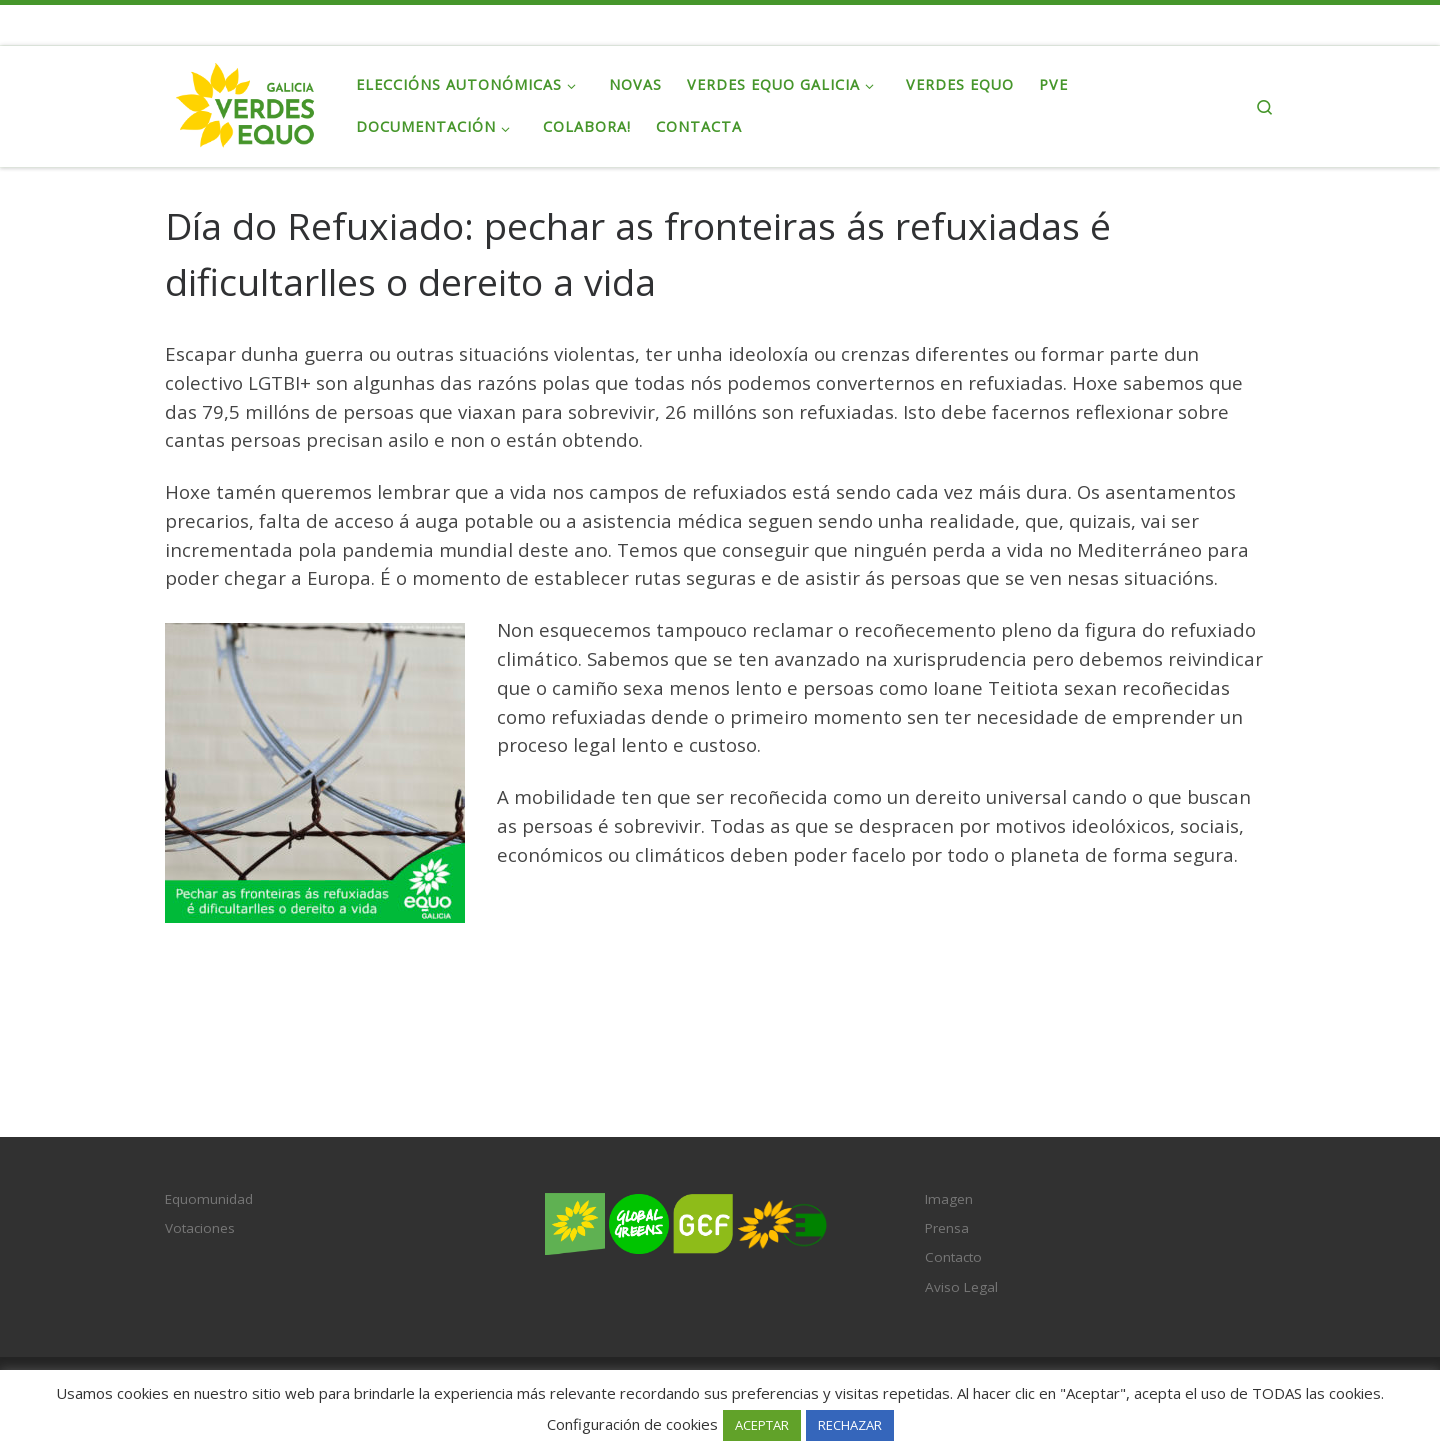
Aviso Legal (961, 1287)
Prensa (947, 1228)
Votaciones (200, 1228)
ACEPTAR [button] (762, 1425)
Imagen (949, 1199)
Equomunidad (209, 1199)
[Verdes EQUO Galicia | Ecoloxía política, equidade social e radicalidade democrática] (245, 102)
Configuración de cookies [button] (632, 1424)
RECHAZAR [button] (850, 1425)
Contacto (953, 1257)
